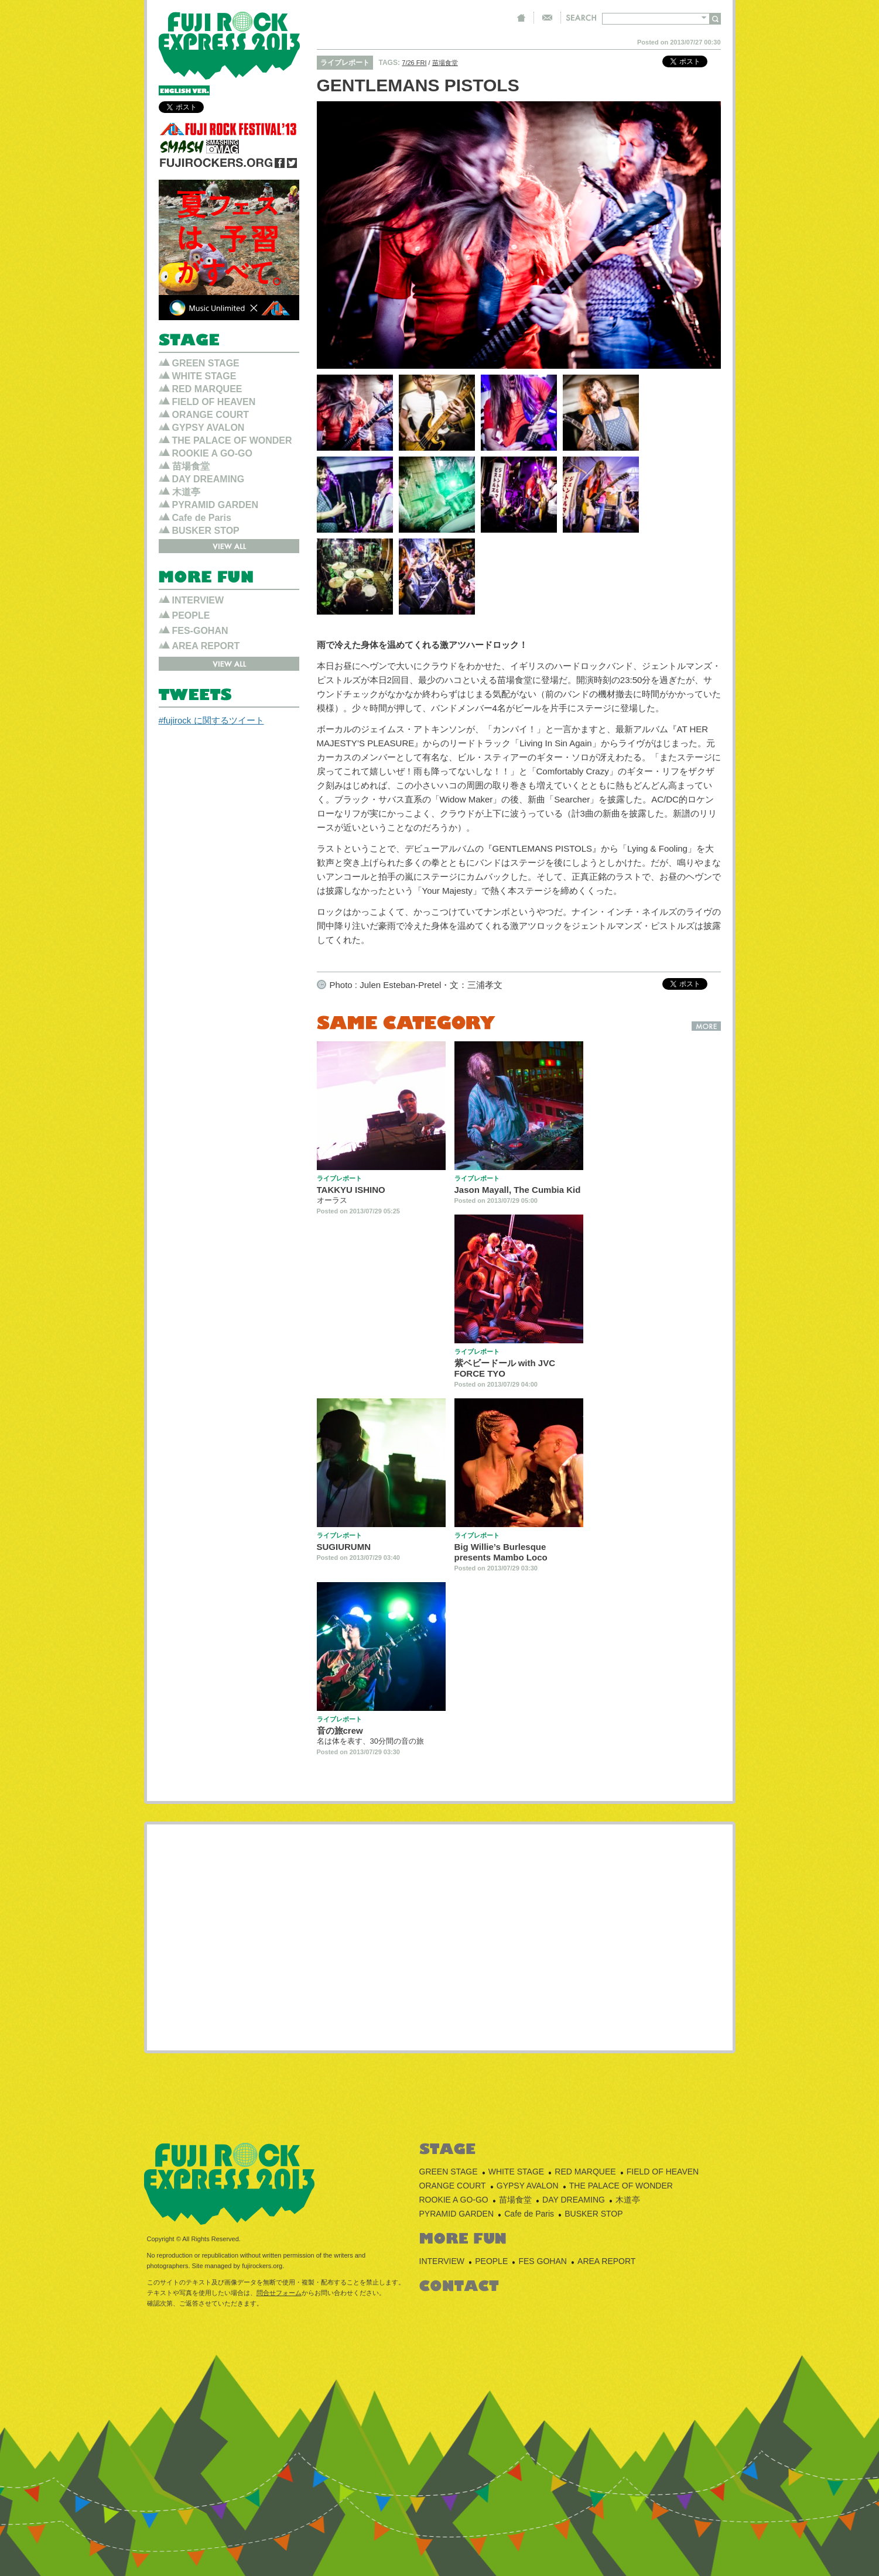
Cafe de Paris (201, 518)
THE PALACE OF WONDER (232, 440)
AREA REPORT (206, 646)
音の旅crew (340, 1730)
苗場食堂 (445, 62)
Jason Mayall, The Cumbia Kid (517, 1190)
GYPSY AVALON (208, 428)
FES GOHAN (542, 2261)
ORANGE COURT (210, 415)
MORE (706, 1026)
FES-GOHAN (200, 631)
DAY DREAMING (208, 479)
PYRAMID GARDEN (215, 505)
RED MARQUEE (207, 389)
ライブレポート (345, 63)
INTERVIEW (198, 600)
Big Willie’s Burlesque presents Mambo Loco (501, 1552)
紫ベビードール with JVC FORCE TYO (505, 1368)
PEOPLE (191, 615)
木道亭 (186, 492)
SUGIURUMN (344, 1547)
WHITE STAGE (204, 376)
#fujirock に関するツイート (211, 720)
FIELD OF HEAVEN (214, 402)
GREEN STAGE (206, 363)
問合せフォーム (279, 2292)
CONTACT (547, 17)
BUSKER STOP (206, 531)
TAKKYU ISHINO (351, 1190)
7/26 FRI (414, 62)
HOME (521, 17)
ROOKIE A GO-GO (212, 453)
